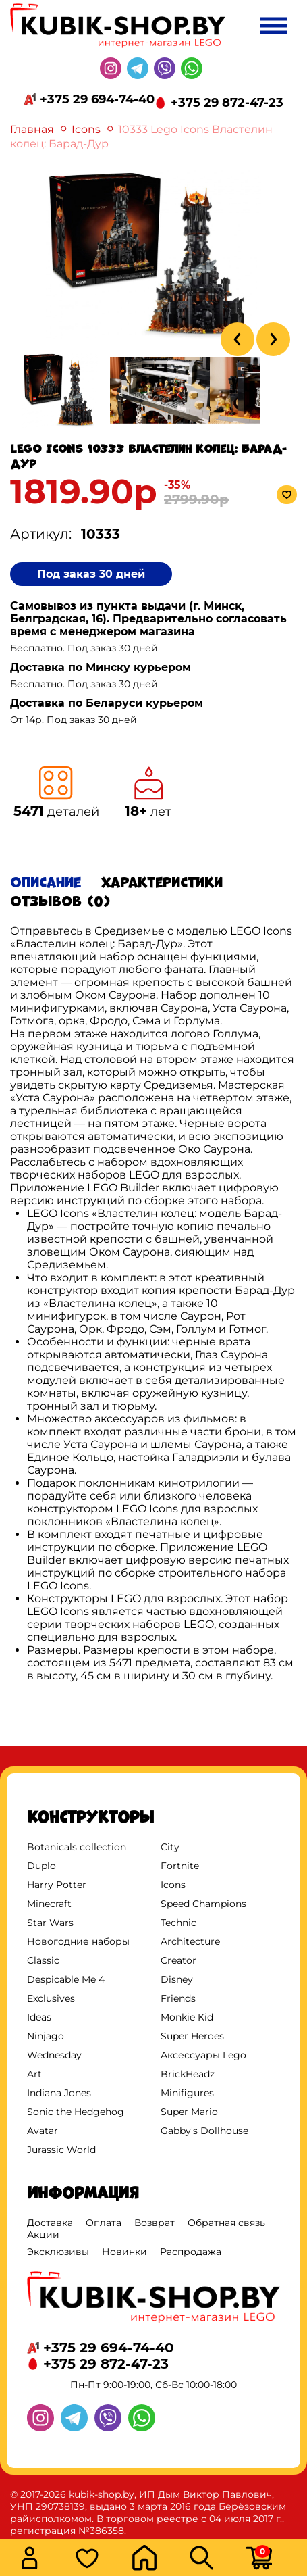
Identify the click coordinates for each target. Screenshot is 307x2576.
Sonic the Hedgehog (75, 2112)
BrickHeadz (188, 2074)
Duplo (41, 1866)
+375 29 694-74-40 (97, 99)
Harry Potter (56, 1885)
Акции (43, 2235)
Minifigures (187, 2093)
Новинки (124, 2252)
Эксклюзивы (58, 2252)
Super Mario (189, 2112)
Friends (178, 1998)
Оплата (103, 2222)
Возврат (154, 2222)
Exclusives (51, 1998)
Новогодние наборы (78, 1941)
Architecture (190, 1941)
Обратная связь (226, 2222)
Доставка (50, 2222)
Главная (32, 129)
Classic (43, 1960)
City (170, 1847)
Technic (178, 1922)
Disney (177, 1979)
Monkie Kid (187, 2017)
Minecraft (49, 1904)
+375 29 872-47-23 (227, 102)
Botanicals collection (76, 1847)
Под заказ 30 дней (91, 574)
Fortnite (180, 1866)
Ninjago (45, 2036)
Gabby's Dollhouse (204, 2131)
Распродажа (190, 2252)
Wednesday (54, 2055)
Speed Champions (203, 1904)
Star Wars (50, 1922)
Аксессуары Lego (203, 2055)
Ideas (39, 2017)
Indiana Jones (59, 2093)
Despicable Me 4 (66, 1979)
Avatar (42, 2131)
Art (34, 2074)
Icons (86, 129)
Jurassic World (61, 2150)
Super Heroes (192, 2036)
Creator (178, 1960)
